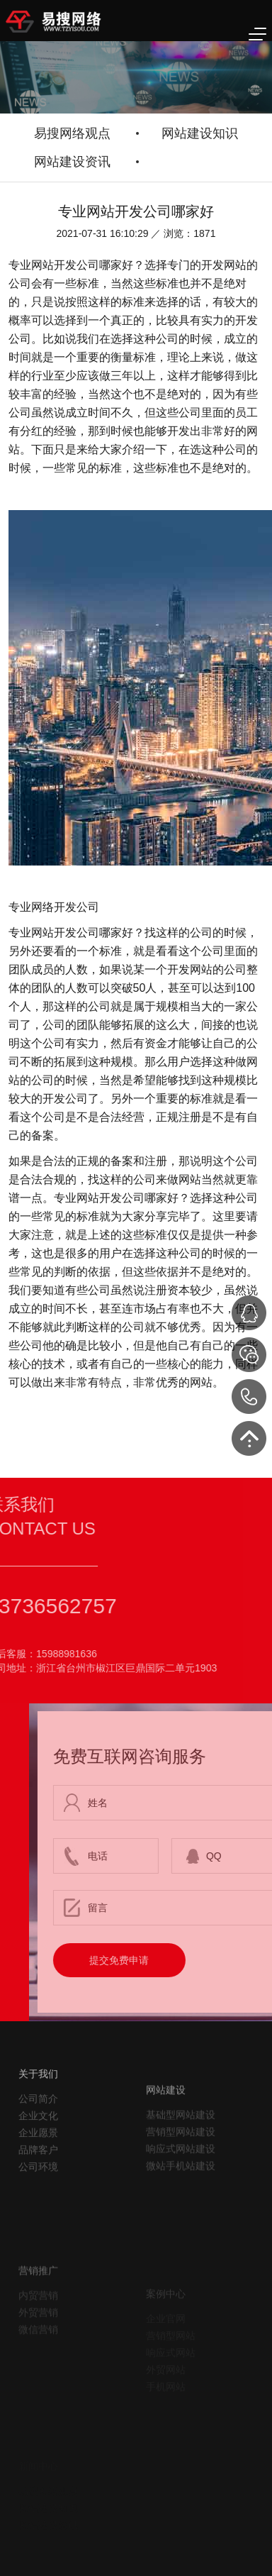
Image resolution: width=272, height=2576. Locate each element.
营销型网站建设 (180, 2180)
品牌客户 (38, 2191)
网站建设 (166, 2138)
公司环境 (38, 2208)
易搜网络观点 (72, 133)
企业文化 (38, 2157)
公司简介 (38, 2140)
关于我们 (38, 2115)
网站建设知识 (200, 133)
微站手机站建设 (180, 2214)
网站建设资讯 (72, 162)
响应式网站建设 (180, 2197)
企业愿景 (38, 2174)
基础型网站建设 (180, 2163)
